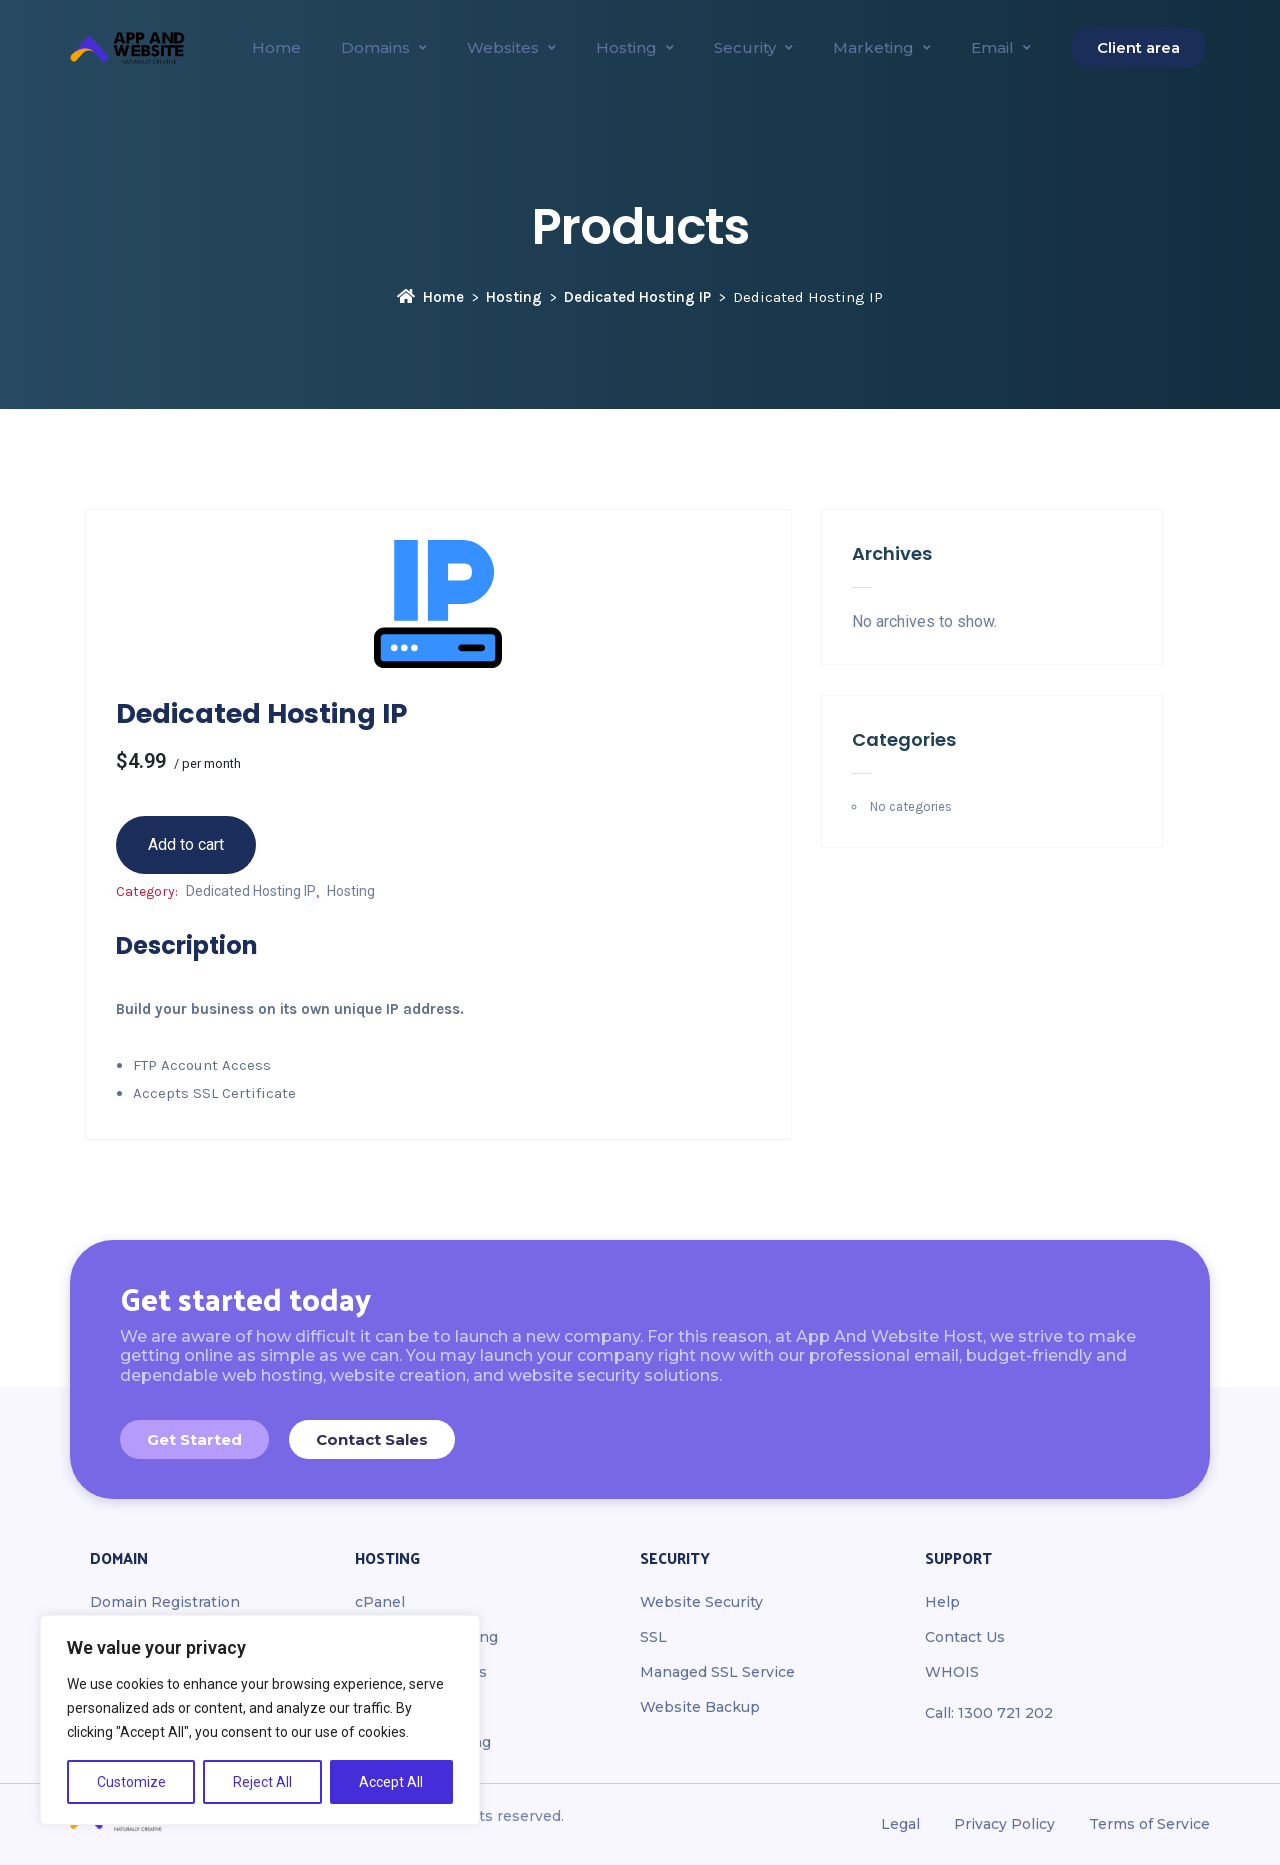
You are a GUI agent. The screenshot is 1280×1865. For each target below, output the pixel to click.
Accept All (391, 1782)
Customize (131, 1782)
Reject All (262, 1782)
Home (430, 297)
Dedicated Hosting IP (637, 297)
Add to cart (186, 844)
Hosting (514, 297)
